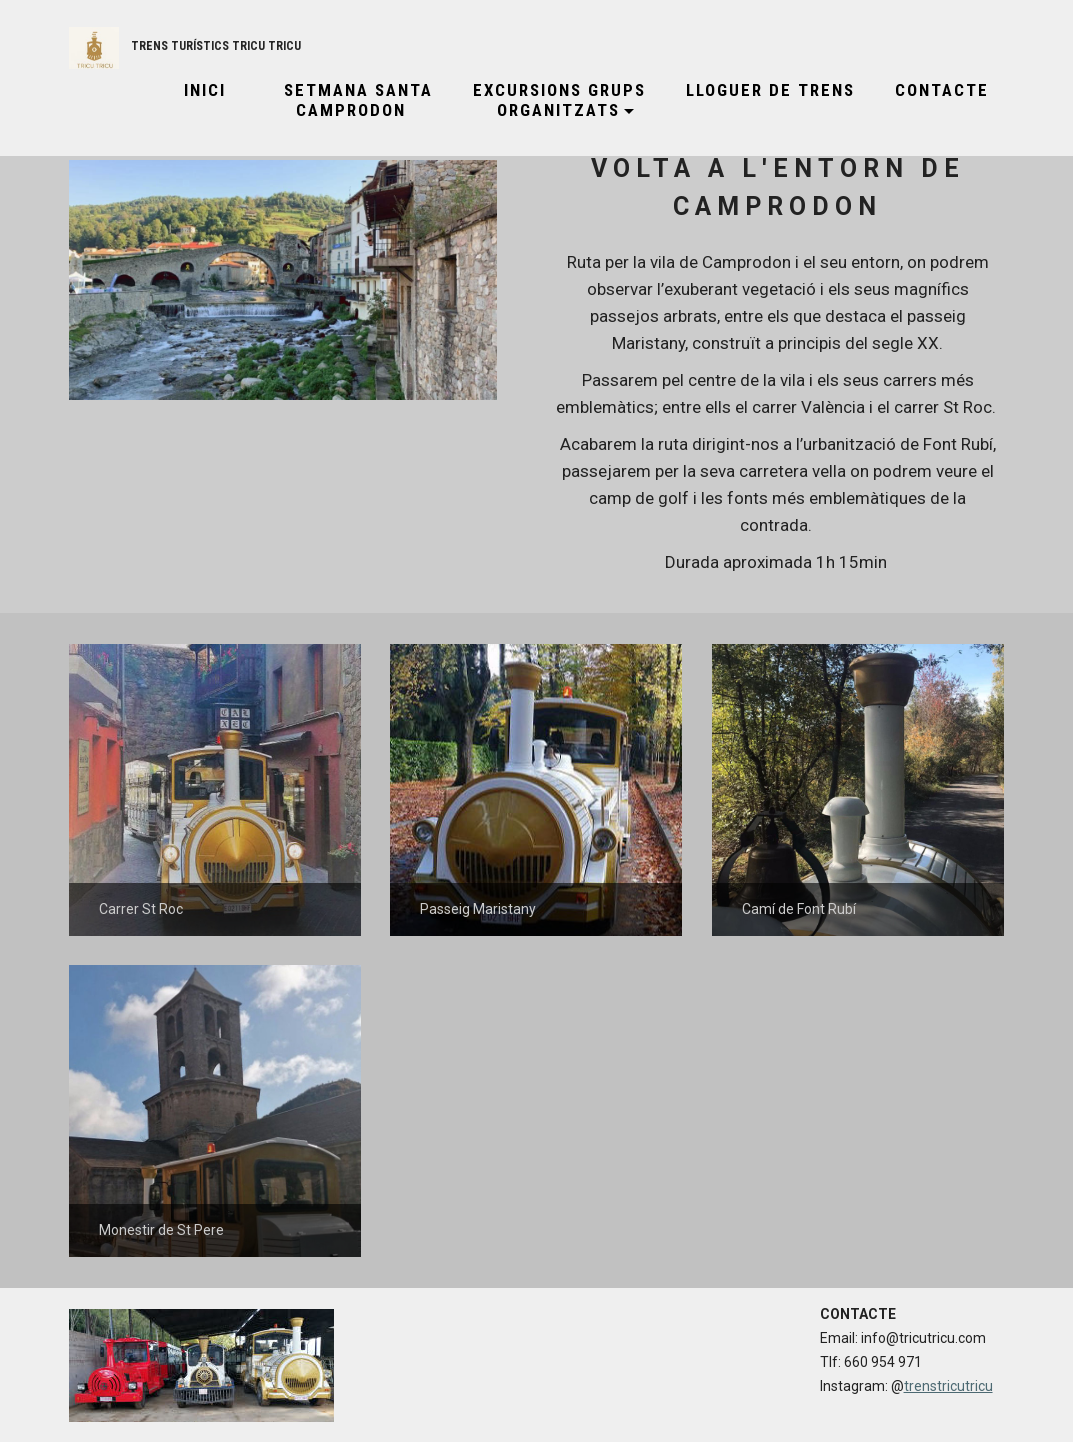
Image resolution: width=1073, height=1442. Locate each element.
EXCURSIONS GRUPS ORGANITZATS (559, 100)
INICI (196, 90)
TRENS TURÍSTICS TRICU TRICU (216, 46)
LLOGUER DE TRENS (770, 90)
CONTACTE (942, 90)
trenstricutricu (948, 1386)
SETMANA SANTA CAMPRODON (349, 100)
